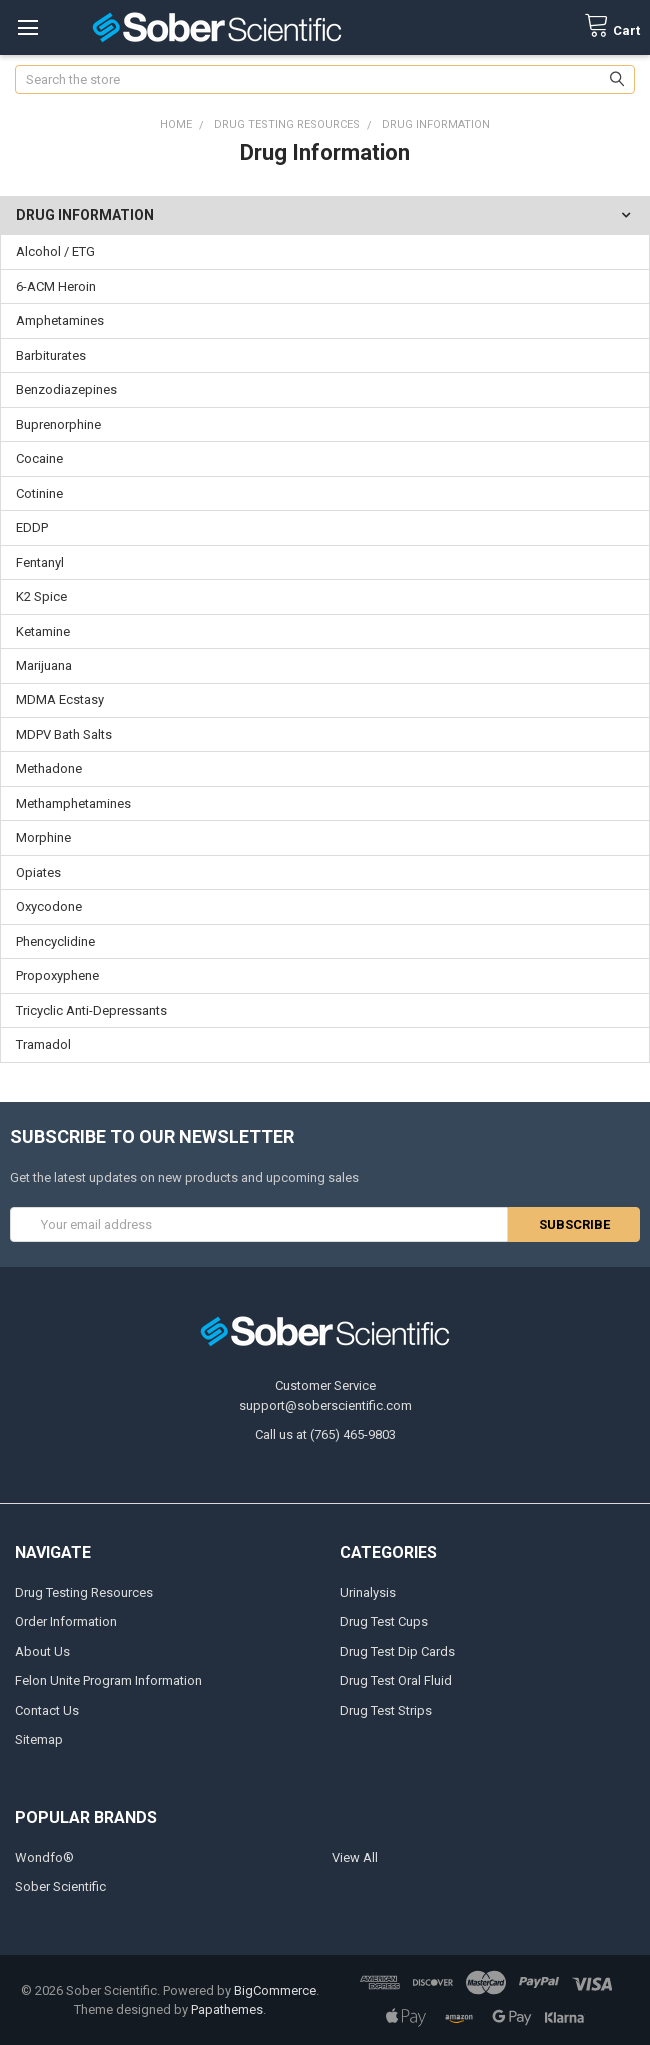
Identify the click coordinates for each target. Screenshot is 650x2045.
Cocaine (39, 458)
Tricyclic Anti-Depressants (91, 1010)
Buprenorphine (58, 424)
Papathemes (227, 2009)
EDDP (32, 527)
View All (355, 1857)
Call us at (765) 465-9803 (325, 1434)
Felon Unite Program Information (108, 1680)
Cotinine (39, 493)
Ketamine (43, 631)
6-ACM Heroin (56, 286)
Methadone (49, 768)
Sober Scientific (60, 1886)
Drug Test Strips (386, 1710)
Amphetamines (60, 320)
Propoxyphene (57, 975)
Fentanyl (40, 562)
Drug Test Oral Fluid (396, 1680)
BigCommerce (275, 1990)
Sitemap (39, 1739)
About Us (42, 1651)
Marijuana (44, 665)
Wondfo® (44, 1857)
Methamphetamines (73, 803)
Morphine (43, 837)
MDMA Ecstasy (60, 699)
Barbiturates (51, 355)
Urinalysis (368, 1592)
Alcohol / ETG (55, 251)
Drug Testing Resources (84, 1592)
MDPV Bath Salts (64, 734)
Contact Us (47, 1710)
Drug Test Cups (384, 1621)
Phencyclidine (55, 941)
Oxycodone (49, 906)
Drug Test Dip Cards (397, 1651)
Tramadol (43, 1044)
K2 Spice (41, 596)
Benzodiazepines (66, 389)
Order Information (66, 1621)
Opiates (38, 872)
